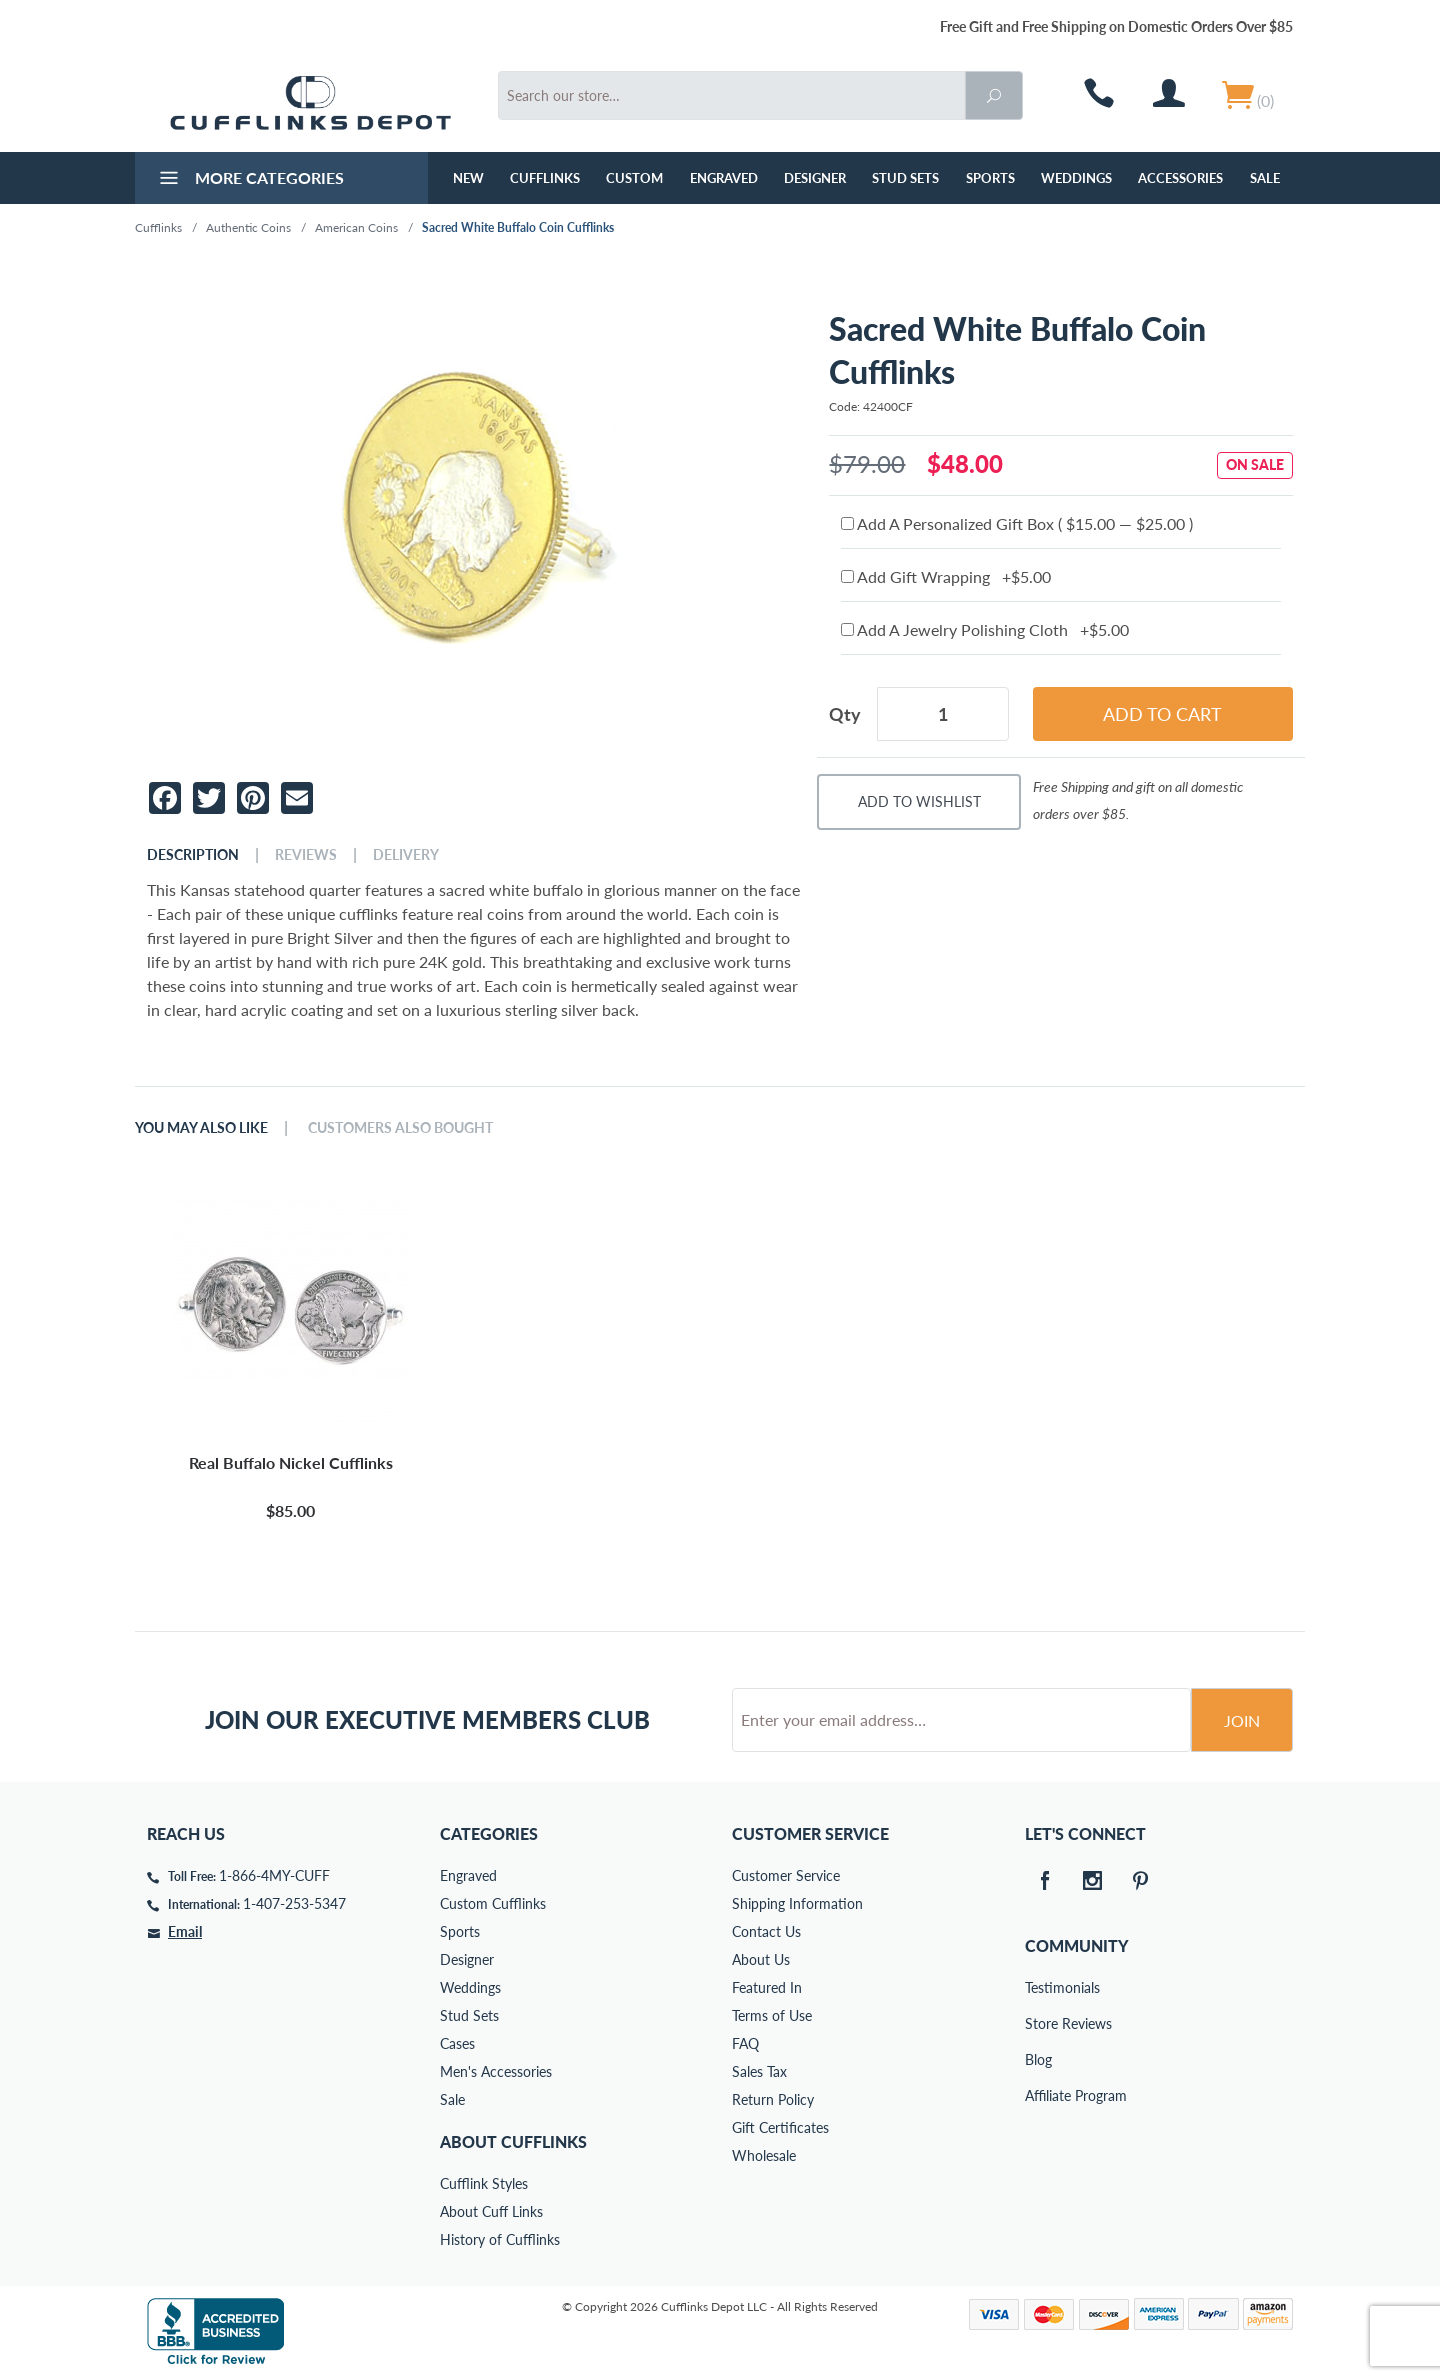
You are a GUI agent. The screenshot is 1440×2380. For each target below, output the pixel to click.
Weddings (1076, 178)
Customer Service (786, 1875)
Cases (457, 2043)
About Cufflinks (513, 2141)
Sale (1265, 178)
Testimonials (1039, 1987)
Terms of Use (772, 2015)
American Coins (356, 227)
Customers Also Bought (400, 1128)
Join (1242, 1720)
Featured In (767, 1987)
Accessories (1180, 178)
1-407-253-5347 (294, 1903)
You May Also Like (201, 1128)
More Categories (249, 180)
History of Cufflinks (500, 2239)
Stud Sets (905, 178)
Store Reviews (1039, 2023)
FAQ (745, 2043)
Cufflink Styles (484, 2183)
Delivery (406, 855)
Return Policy (773, 2099)
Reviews (306, 855)
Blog (1038, 2059)
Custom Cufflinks (493, 1903)
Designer (815, 178)
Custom (634, 178)
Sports (990, 178)
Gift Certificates (780, 2127)
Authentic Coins (248, 227)
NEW (468, 178)
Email (185, 1931)
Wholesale (764, 2155)
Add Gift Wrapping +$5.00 (946, 576)
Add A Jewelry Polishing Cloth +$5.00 (985, 629)
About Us (761, 1959)
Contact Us (766, 1931)
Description (193, 855)
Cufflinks (545, 178)
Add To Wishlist (919, 801)
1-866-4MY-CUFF (274, 1875)
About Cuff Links (491, 2211)
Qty (845, 714)
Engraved (724, 178)
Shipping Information (797, 1903)
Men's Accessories (496, 2071)
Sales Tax (759, 2071)
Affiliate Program (1039, 2095)
